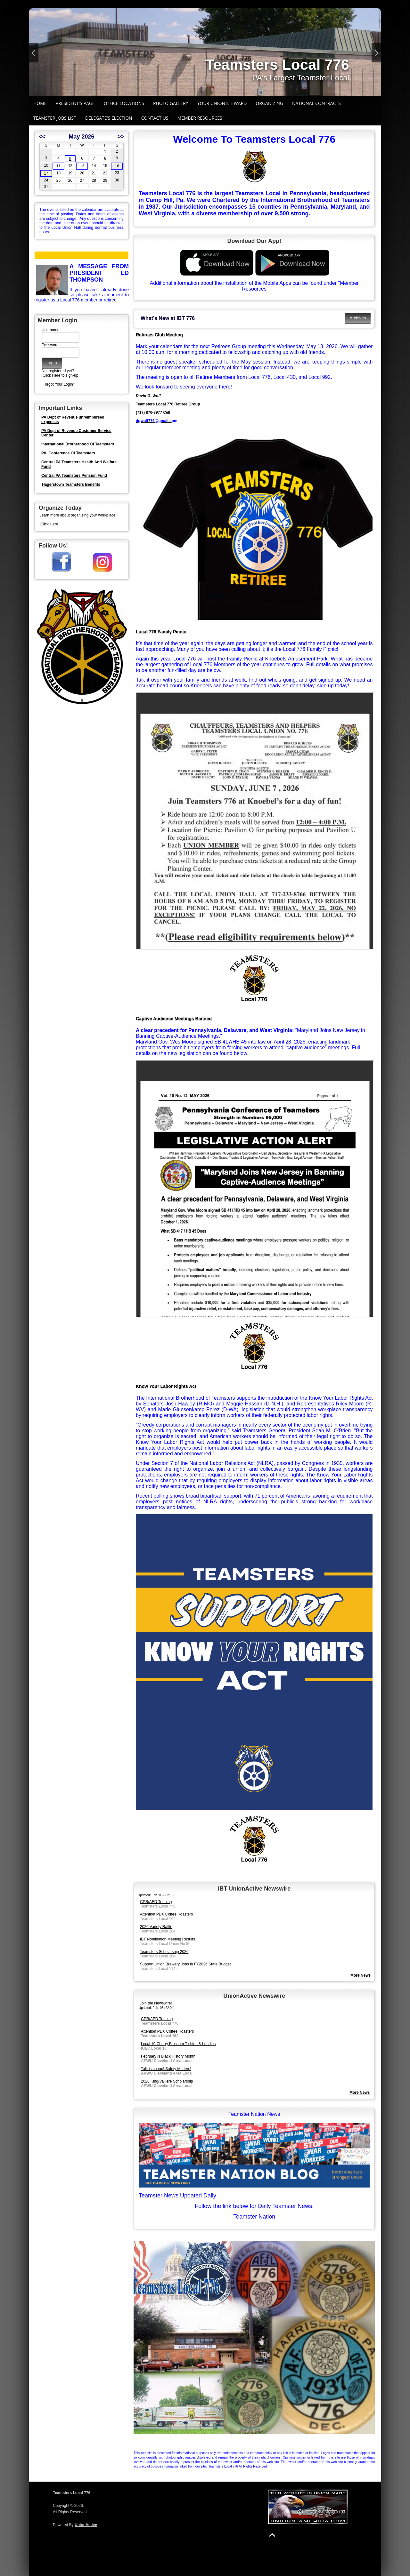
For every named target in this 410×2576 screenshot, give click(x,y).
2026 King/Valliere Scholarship (167, 2081)
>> (121, 136)
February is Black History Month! (168, 2056)
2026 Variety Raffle (156, 1926)
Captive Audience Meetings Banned (174, 1018)
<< (42, 136)
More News (359, 2092)
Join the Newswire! (156, 2003)
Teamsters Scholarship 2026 (164, 1951)
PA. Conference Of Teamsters (68, 453)
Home (40, 103)
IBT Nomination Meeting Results (167, 1939)
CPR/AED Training (156, 1902)
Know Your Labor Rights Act (166, 1386)
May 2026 (81, 136)
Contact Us (154, 118)
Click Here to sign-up (60, 375)
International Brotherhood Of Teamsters (77, 444)
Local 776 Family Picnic (161, 631)
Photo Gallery (170, 103)
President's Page (75, 103)
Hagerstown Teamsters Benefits (71, 484)
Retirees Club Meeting (159, 334)
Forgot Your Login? (59, 384)
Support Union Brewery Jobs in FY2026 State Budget (185, 1964)
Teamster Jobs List (54, 118)
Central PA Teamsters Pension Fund (74, 475)
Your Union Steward (222, 103)
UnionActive (86, 2525)
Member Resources (199, 118)
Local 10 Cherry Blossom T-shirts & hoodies (178, 2044)
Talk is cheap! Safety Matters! (166, 2069)
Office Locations (124, 103)
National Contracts (316, 103)
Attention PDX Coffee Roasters (166, 1914)
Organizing (269, 103)
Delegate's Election (108, 118)
